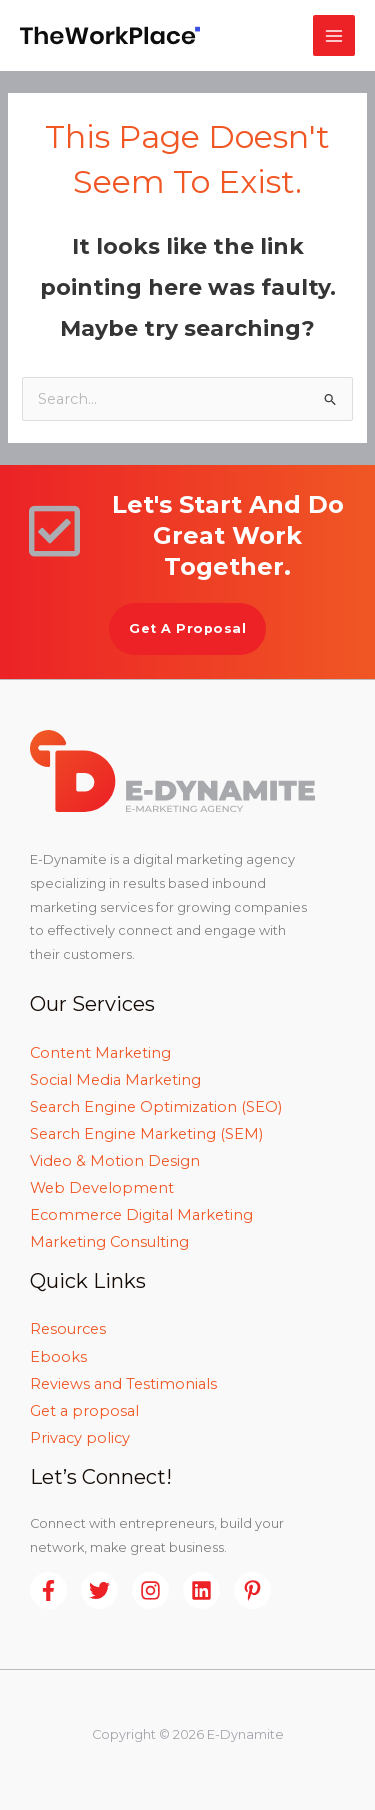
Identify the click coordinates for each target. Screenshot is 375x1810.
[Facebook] (48, 1590)
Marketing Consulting (109, 1242)
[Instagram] (150, 1590)
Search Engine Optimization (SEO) (156, 1107)
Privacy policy (80, 1438)
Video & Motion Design (115, 1161)
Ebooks (58, 1357)
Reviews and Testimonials (123, 1384)
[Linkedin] (201, 1590)
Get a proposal (84, 1411)
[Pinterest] (252, 1590)
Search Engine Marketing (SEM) (146, 1134)
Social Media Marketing (115, 1080)
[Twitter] (99, 1590)
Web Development (102, 1188)
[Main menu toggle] (334, 36)
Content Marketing (100, 1053)
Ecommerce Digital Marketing (141, 1215)
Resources (68, 1329)
